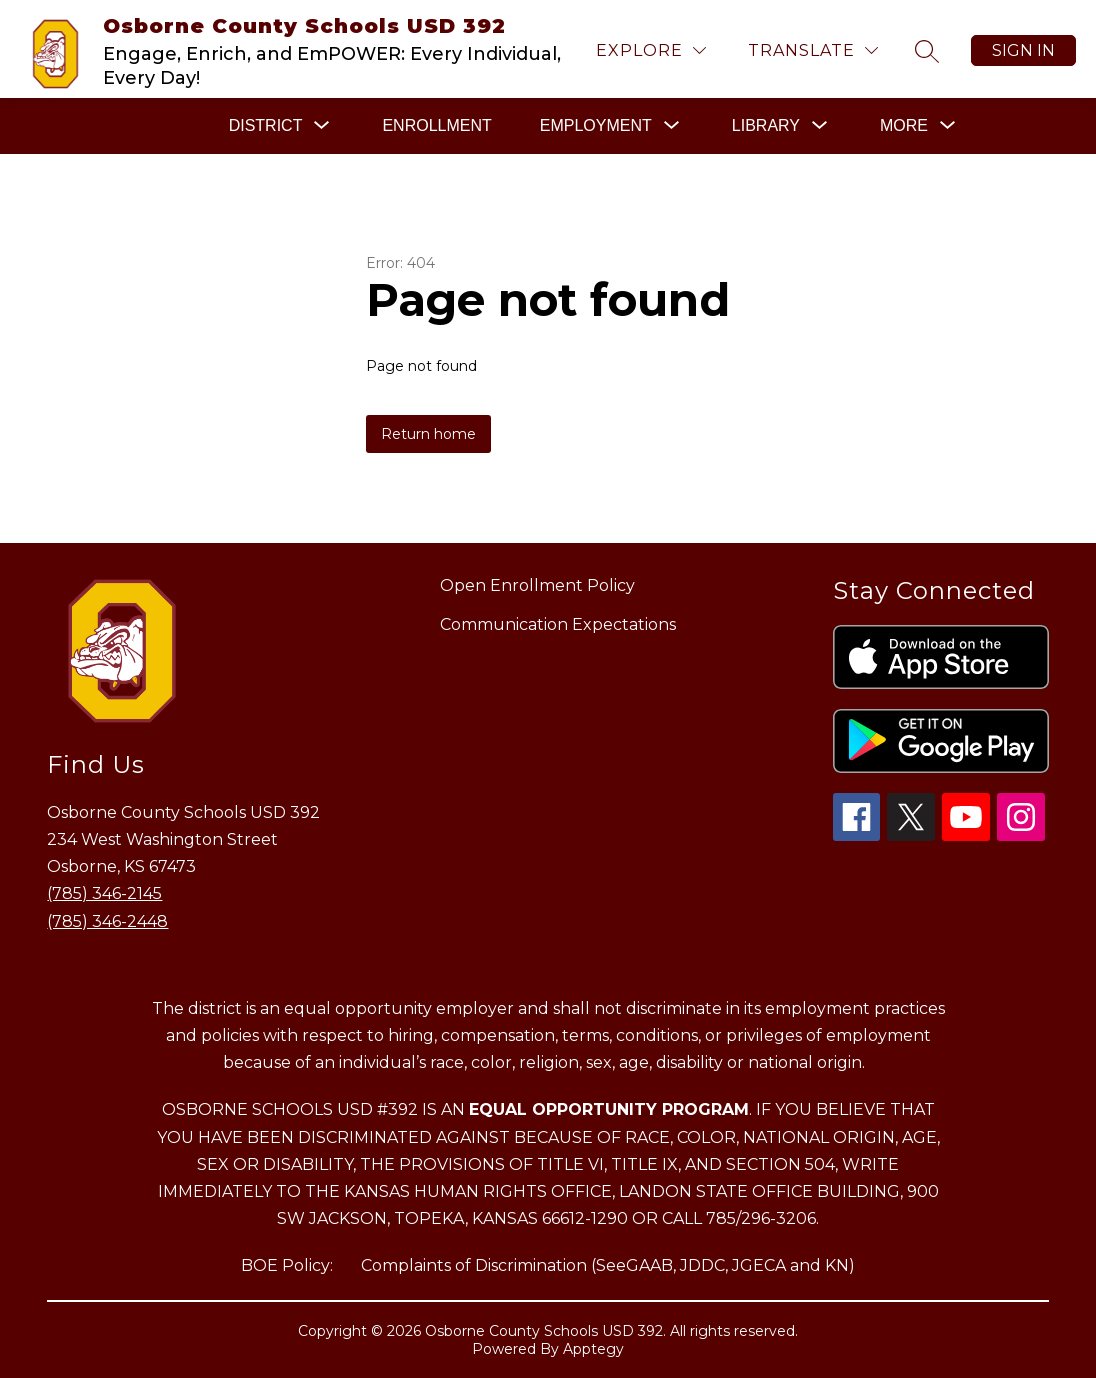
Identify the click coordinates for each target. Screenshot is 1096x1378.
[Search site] (927, 51)
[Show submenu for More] (904, 126)
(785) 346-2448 (107, 921)
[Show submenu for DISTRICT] (266, 126)
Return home (428, 434)
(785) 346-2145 (104, 893)
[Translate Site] (813, 50)
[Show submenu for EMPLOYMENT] (596, 126)
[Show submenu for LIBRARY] (766, 126)
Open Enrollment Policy (537, 585)
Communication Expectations (558, 624)
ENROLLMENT (436, 125)
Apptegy (593, 1349)
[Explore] (651, 50)
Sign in (1023, 50)
